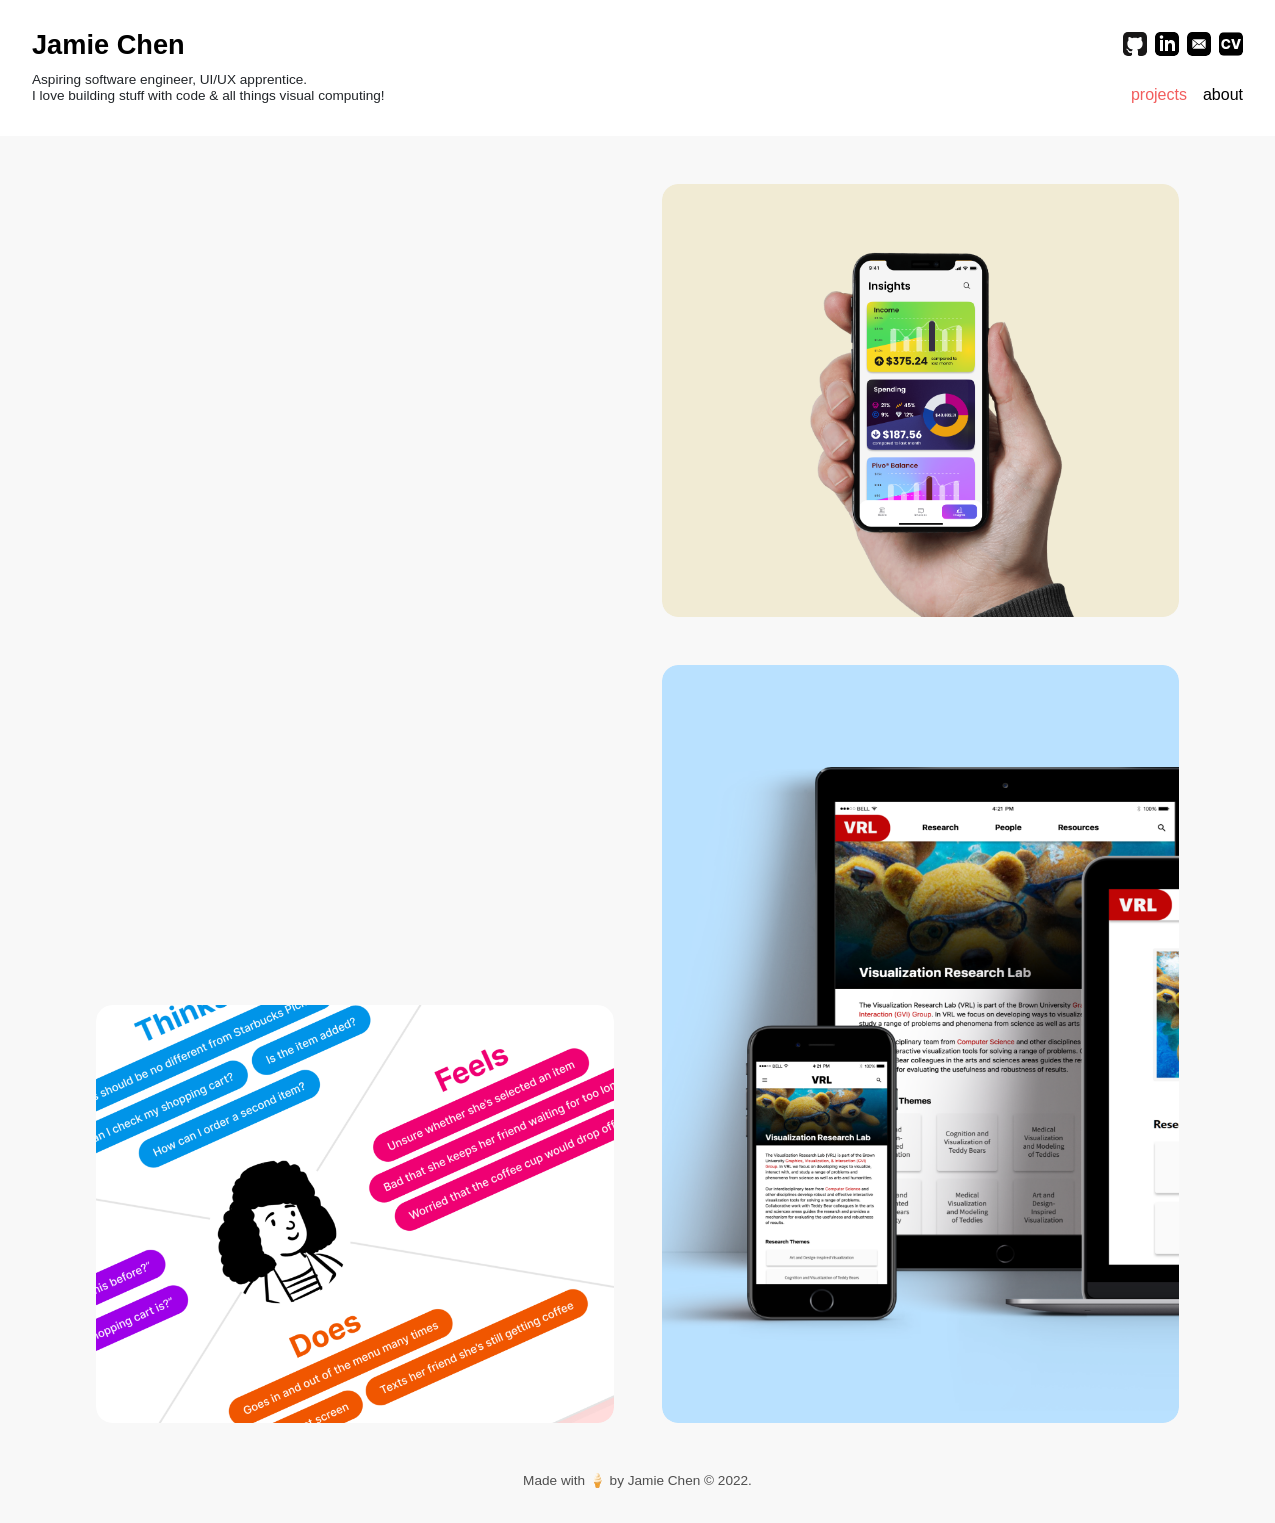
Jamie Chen (108, 44)
